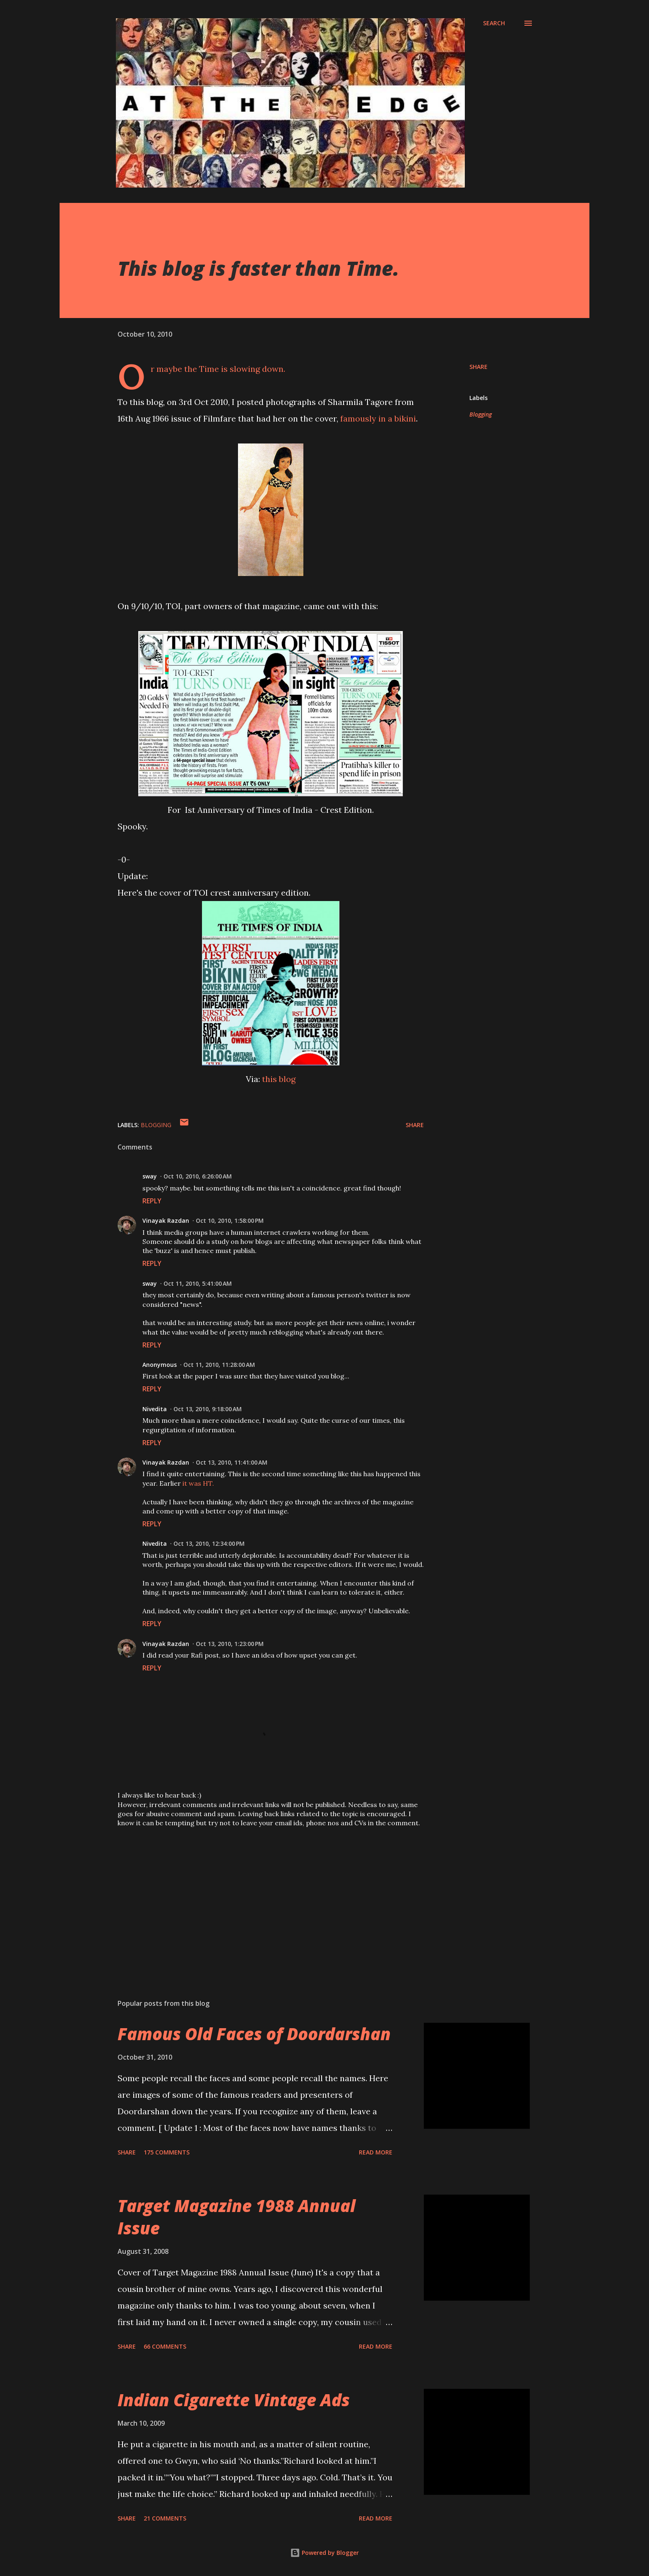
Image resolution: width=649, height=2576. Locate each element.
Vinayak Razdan (165, 1220)
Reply (151, 1200)
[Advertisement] (257, 1896)
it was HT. (198, 1483)
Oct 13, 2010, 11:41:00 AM (231, 1462)
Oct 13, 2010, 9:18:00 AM (207, 1409)
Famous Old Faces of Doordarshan (254, 2033)
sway (149, 1176)
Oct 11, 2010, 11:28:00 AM (219, 1365)
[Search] (494, 23)
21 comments (165, 2518)
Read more (375, 2152)
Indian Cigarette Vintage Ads (234, 2399)
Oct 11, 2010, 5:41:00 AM (197, 1283)
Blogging (480, 414)
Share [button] (478, 367)
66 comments (165, 2346)
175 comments (167, 2152)
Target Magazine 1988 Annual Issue (237, 2216)
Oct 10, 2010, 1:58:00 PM (230, 1220)
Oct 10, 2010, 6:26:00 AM (197, 1176)
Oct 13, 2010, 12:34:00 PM (209, 1543)
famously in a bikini (378, 418)
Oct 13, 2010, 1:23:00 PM (230, 1644)
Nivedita (154, 1409)
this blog (279, 1079)
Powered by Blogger (324, 2553)
